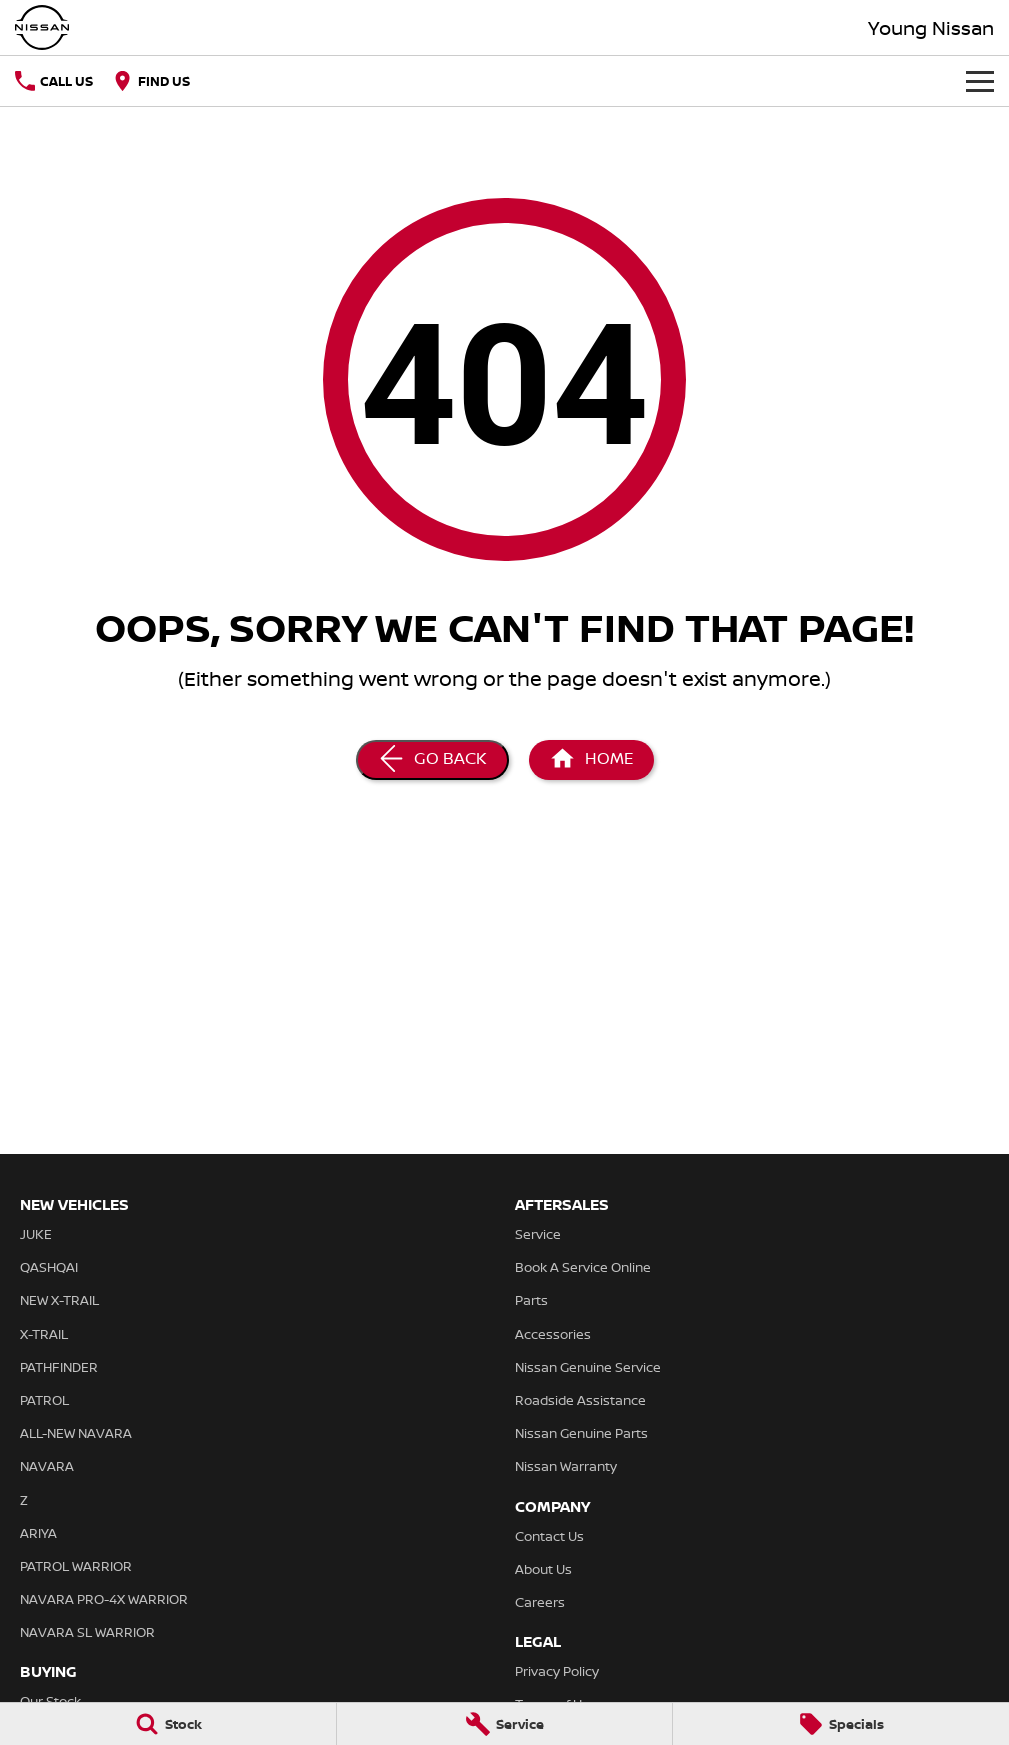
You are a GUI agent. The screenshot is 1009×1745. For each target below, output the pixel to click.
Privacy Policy (557, 1671)
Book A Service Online (583, 1267)
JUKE (36, 1234)
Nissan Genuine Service (588, 1367)
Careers (540, 1602)
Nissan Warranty (566, 1466)
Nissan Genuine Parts (581, 1433)
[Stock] (168, 1724)
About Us (543, 1569)
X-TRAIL (44, 1334)
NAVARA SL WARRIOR (87, 1632)
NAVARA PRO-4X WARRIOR (104, 1599)
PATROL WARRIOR (76, 1566)
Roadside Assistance (580, 1400)
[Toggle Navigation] (980, 81)
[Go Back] (432, 760)
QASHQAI (49, 1267)
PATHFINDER (59, 1367)
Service (538, 1234)
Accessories (553, 1334)
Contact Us (549, 1536)
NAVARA (47, 1466)
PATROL (44, 1400)
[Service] (505, 1724)
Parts (531, 1300)
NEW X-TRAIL (59, 1300)
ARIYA (38, 1533)
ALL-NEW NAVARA (76, 1433)
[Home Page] (591, 760)
